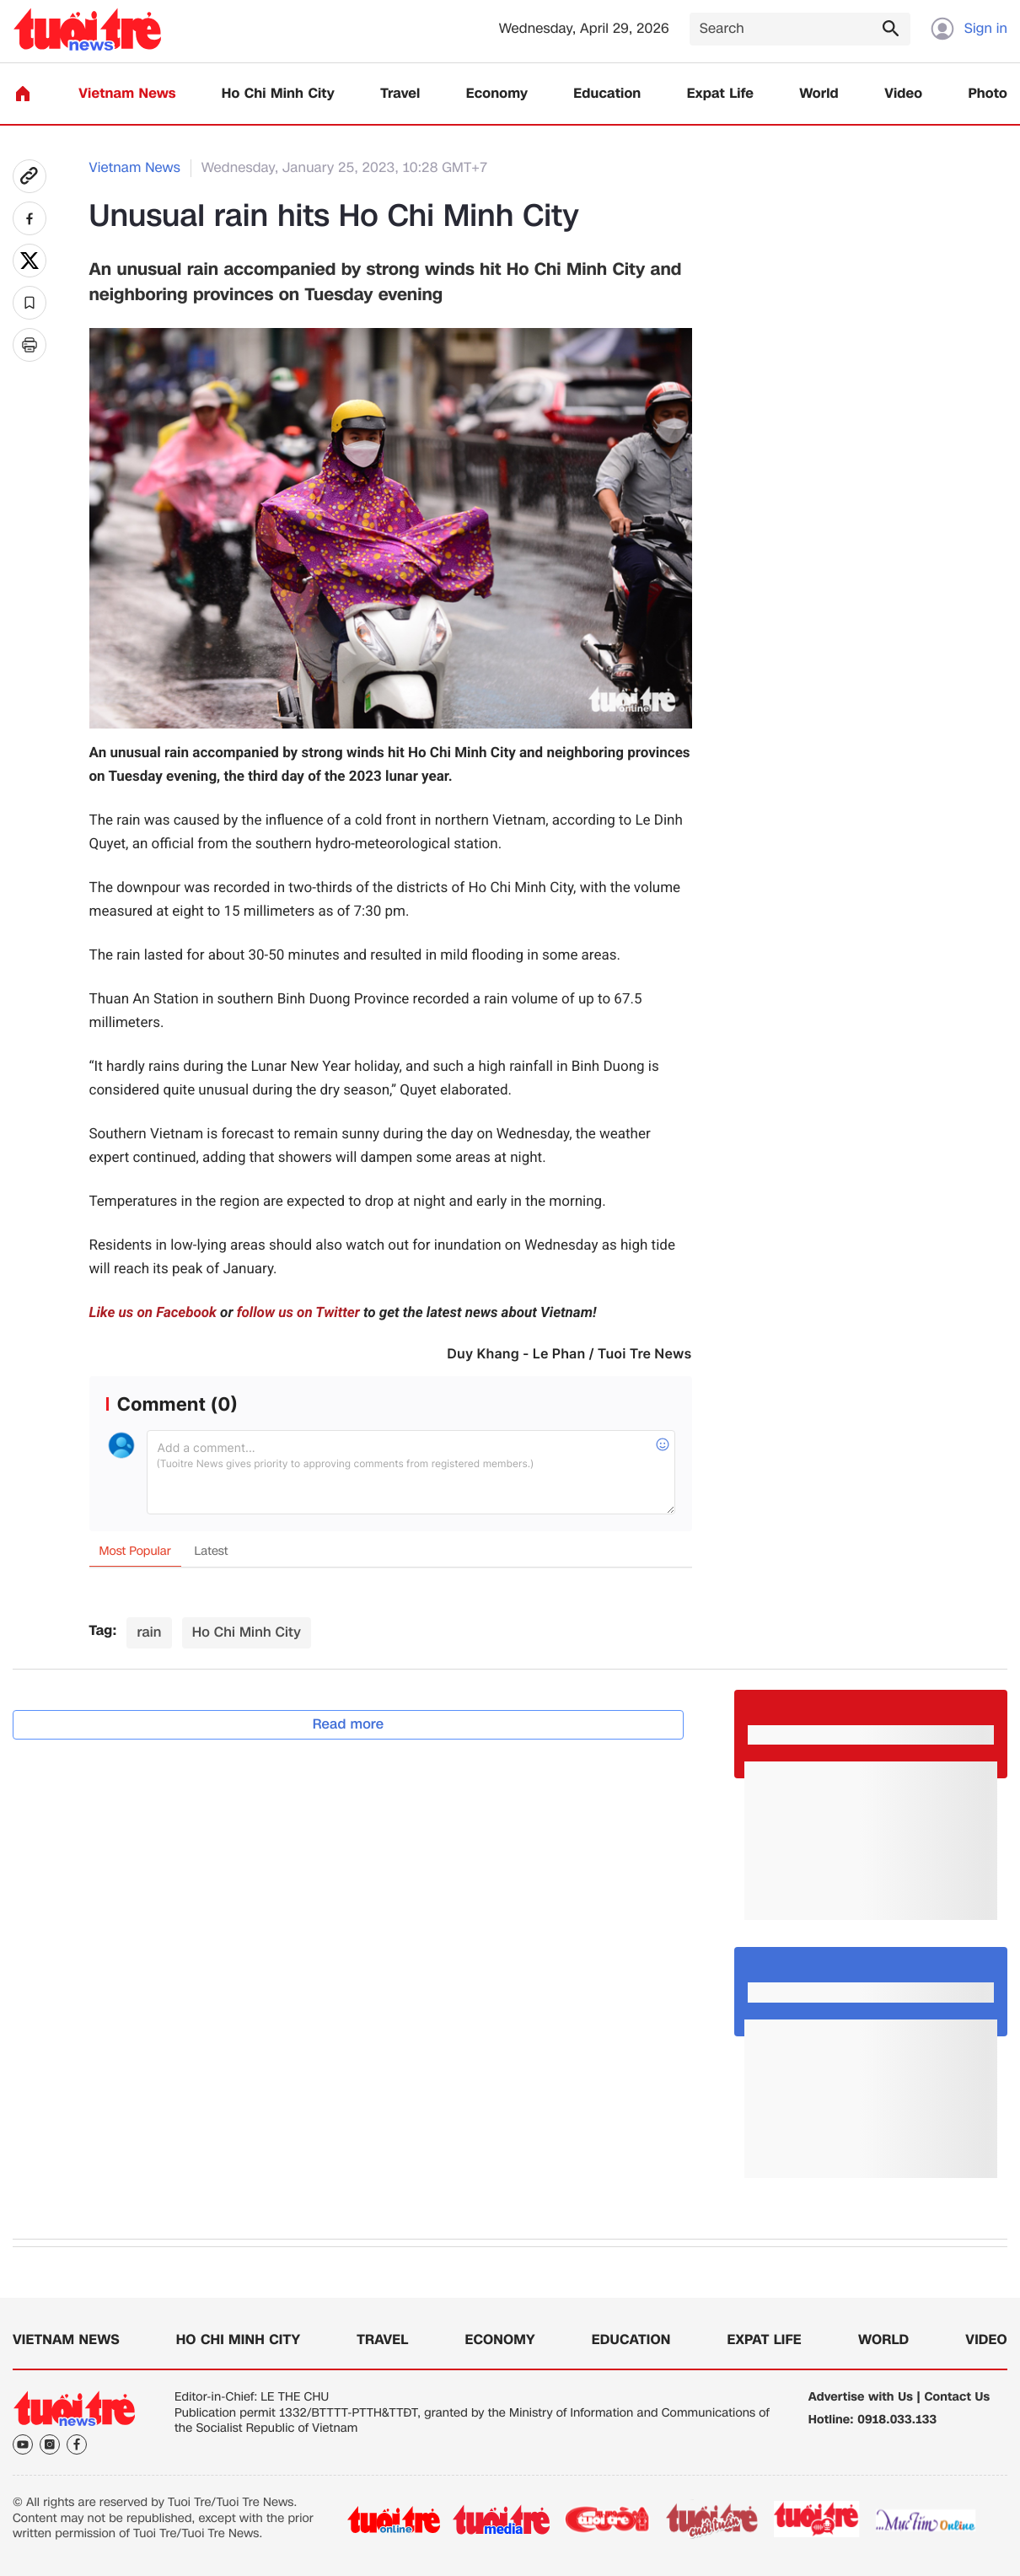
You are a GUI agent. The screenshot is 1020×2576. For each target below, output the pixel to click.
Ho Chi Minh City (278, 94)
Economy (497, 94)
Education (607, 94)
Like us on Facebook (153, 1312)
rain (149, 1632)
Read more (348, 1724)
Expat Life (720, 94)
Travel (400, 94)
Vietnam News (126, 94)
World (819, 94)
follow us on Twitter (298, 1312)
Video (903, 94)
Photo (988, 94)
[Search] (800, 29)
